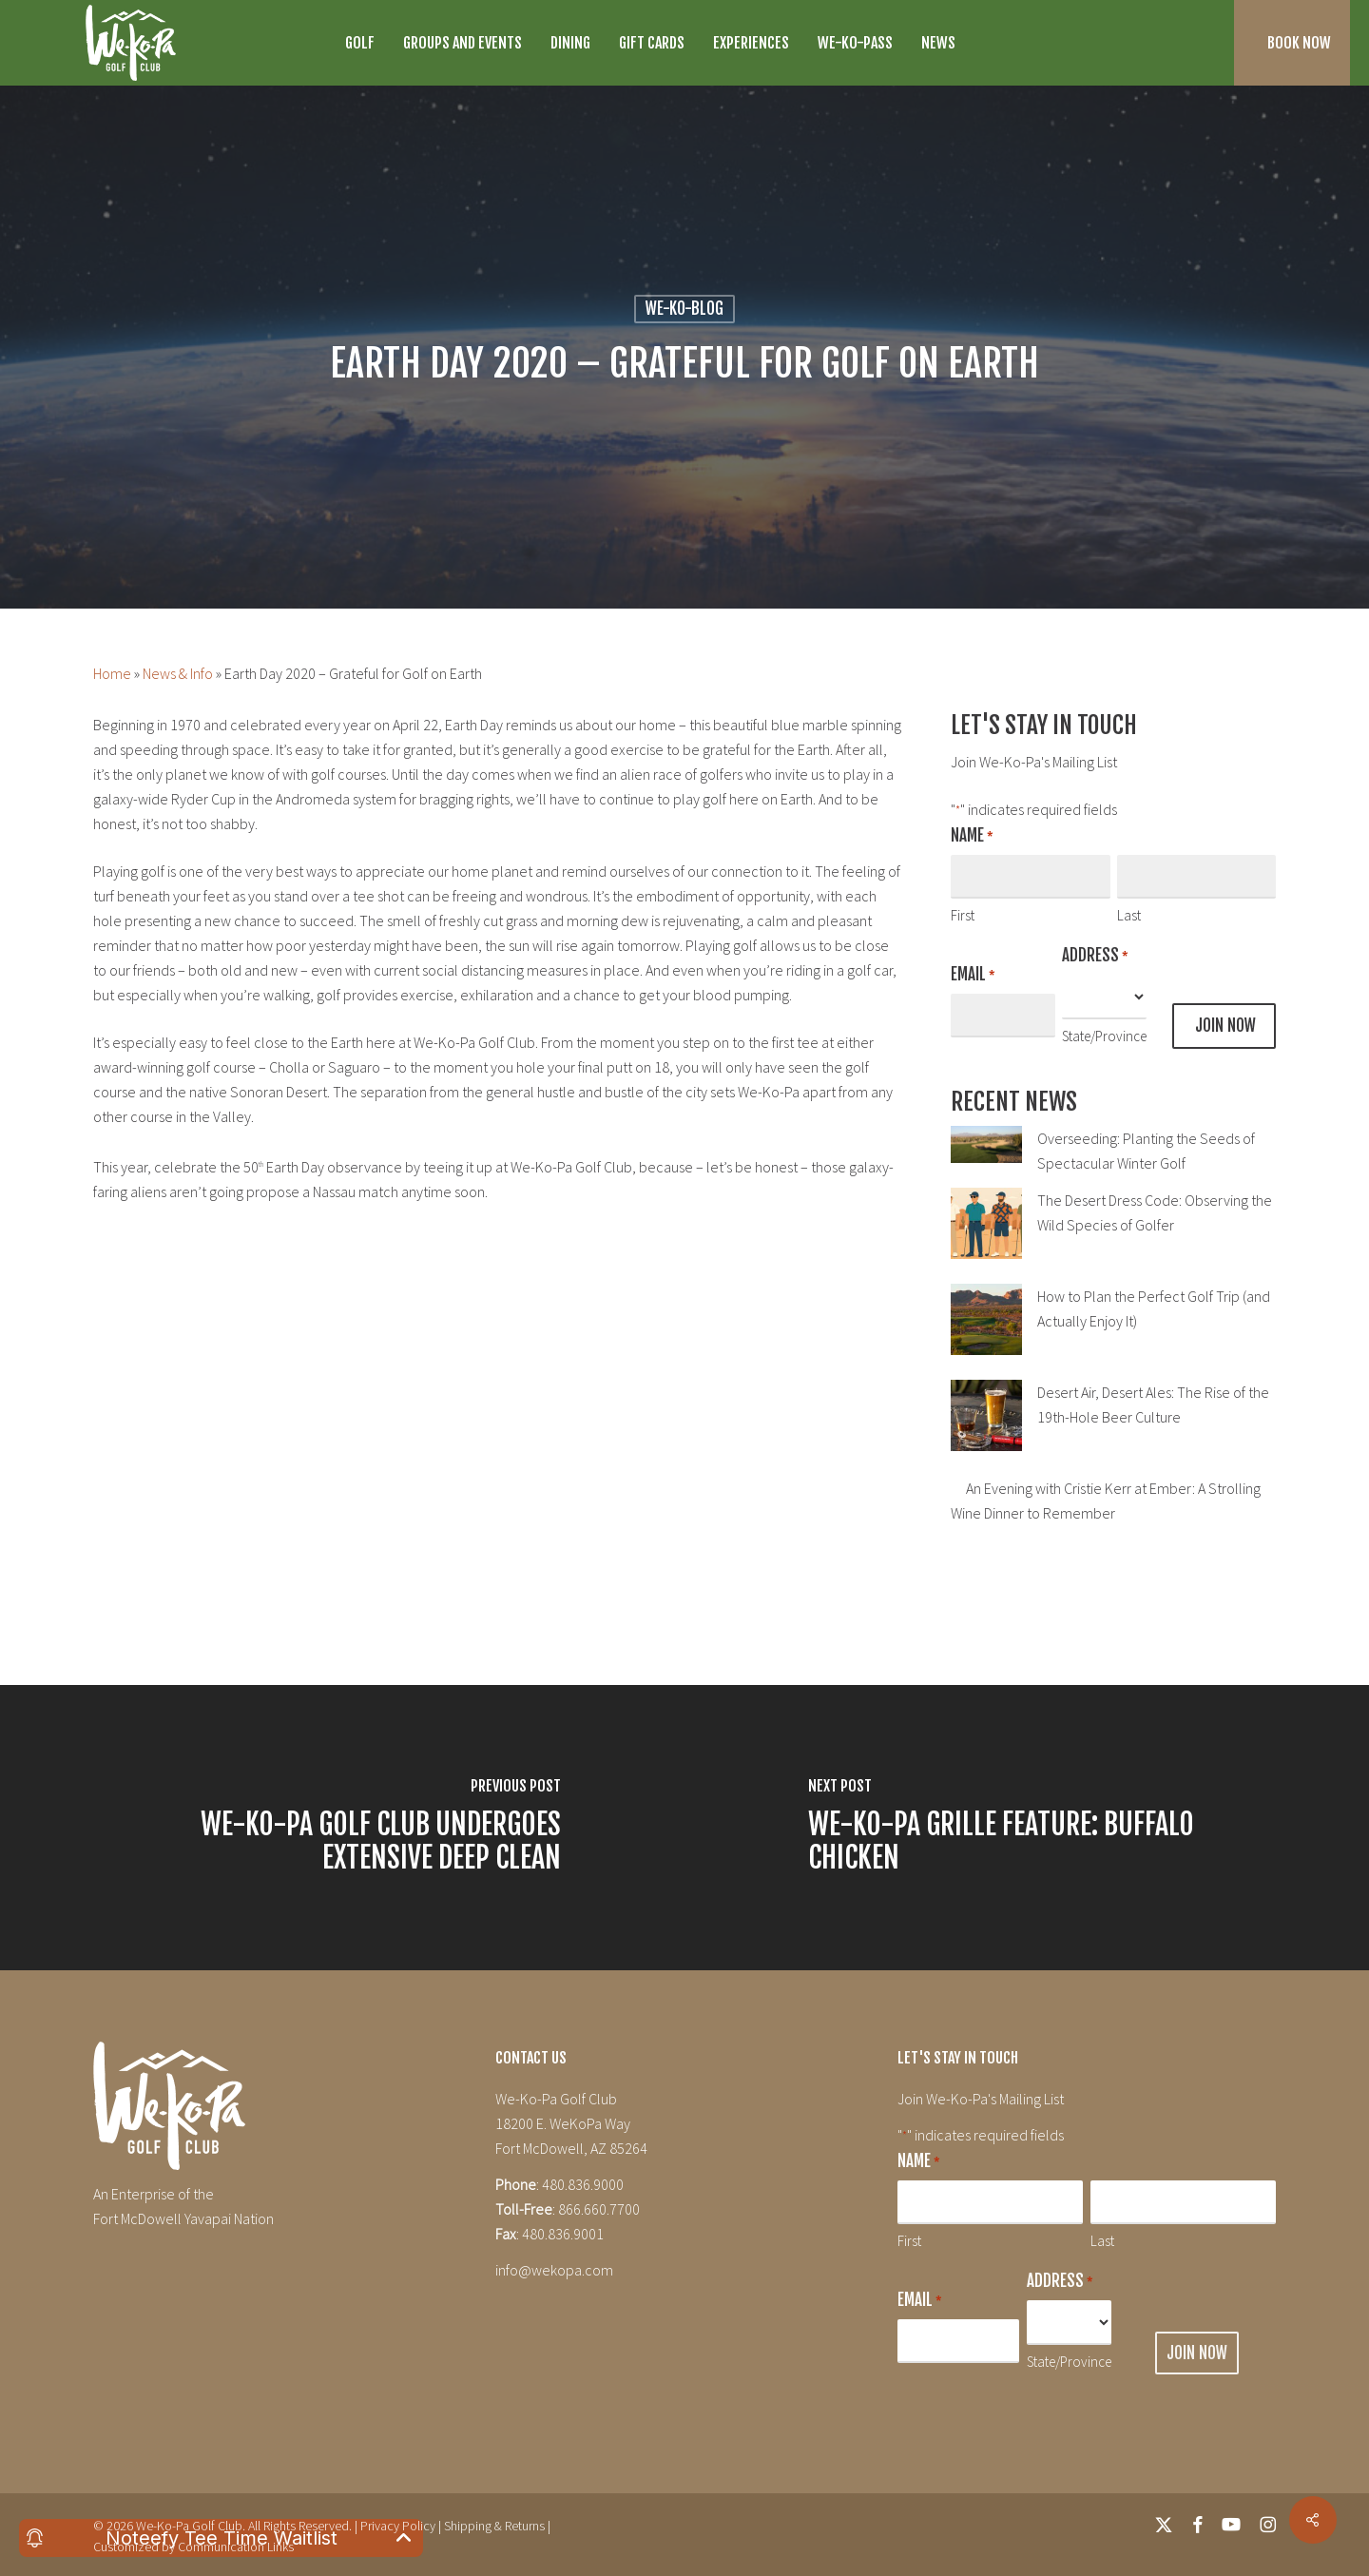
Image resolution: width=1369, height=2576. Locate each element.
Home (112, 673)
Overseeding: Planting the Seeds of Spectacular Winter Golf (1146, 1150)
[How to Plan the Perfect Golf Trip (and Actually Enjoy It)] (986, 1330)
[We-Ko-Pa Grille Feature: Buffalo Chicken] (1026, 1827)
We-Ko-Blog (684, 309)
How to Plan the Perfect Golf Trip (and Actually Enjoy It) (1153, 1308)
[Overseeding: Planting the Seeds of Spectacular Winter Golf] (986, 1155)
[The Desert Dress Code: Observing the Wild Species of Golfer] (986, 1234)
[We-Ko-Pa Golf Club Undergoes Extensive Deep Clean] (342, 1827)
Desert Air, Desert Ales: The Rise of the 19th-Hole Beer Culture (1153, 1404)
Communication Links (236, 2546)
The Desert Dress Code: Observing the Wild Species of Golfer (1154, 1212)
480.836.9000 (583, 2184)
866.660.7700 (599, 2208)
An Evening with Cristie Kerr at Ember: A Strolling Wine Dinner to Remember (1106, 1500)
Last (1129, 915)
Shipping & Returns (494, 2525)
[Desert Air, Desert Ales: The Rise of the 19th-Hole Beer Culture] (986, 1426)
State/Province (1104, 1036)
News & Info (178, 673)
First (962, 915)
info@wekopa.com (554, 2269)
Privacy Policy (397, 2525)
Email (973, 975)
